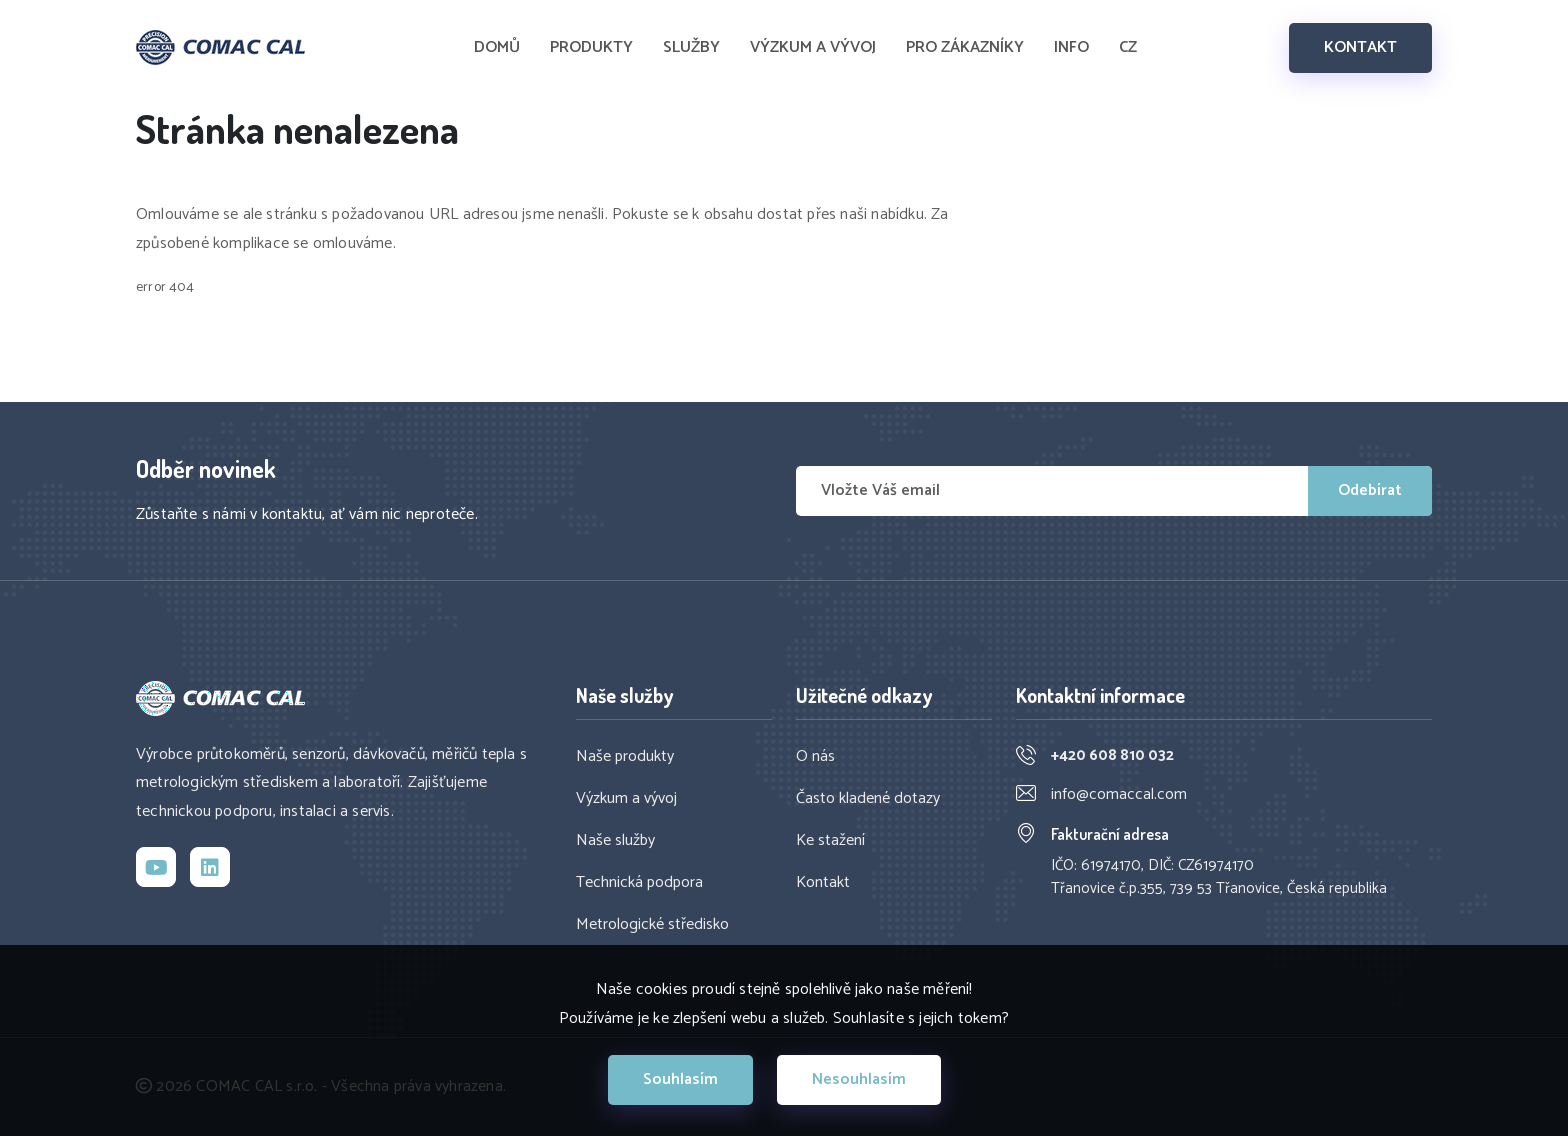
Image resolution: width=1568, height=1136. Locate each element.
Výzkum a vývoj (626, 799)
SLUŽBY (691, 48)
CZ (1128, 48)
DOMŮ (497, 48)
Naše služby (615, 841)
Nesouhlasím (859, 1079)
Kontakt (823, 883)
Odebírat (1370, 490)
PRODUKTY (591, 48)
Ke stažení (830, 841)
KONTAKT (1360, 47)
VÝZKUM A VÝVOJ (813, 48)
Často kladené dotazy (868, 799)
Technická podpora (639, 883)
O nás (815, 757)
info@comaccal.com (1119, 794)
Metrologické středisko (652, 925)
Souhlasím (680, 1079)
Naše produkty (625, 757)
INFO (1071, 48)
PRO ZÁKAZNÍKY (965, 48)
